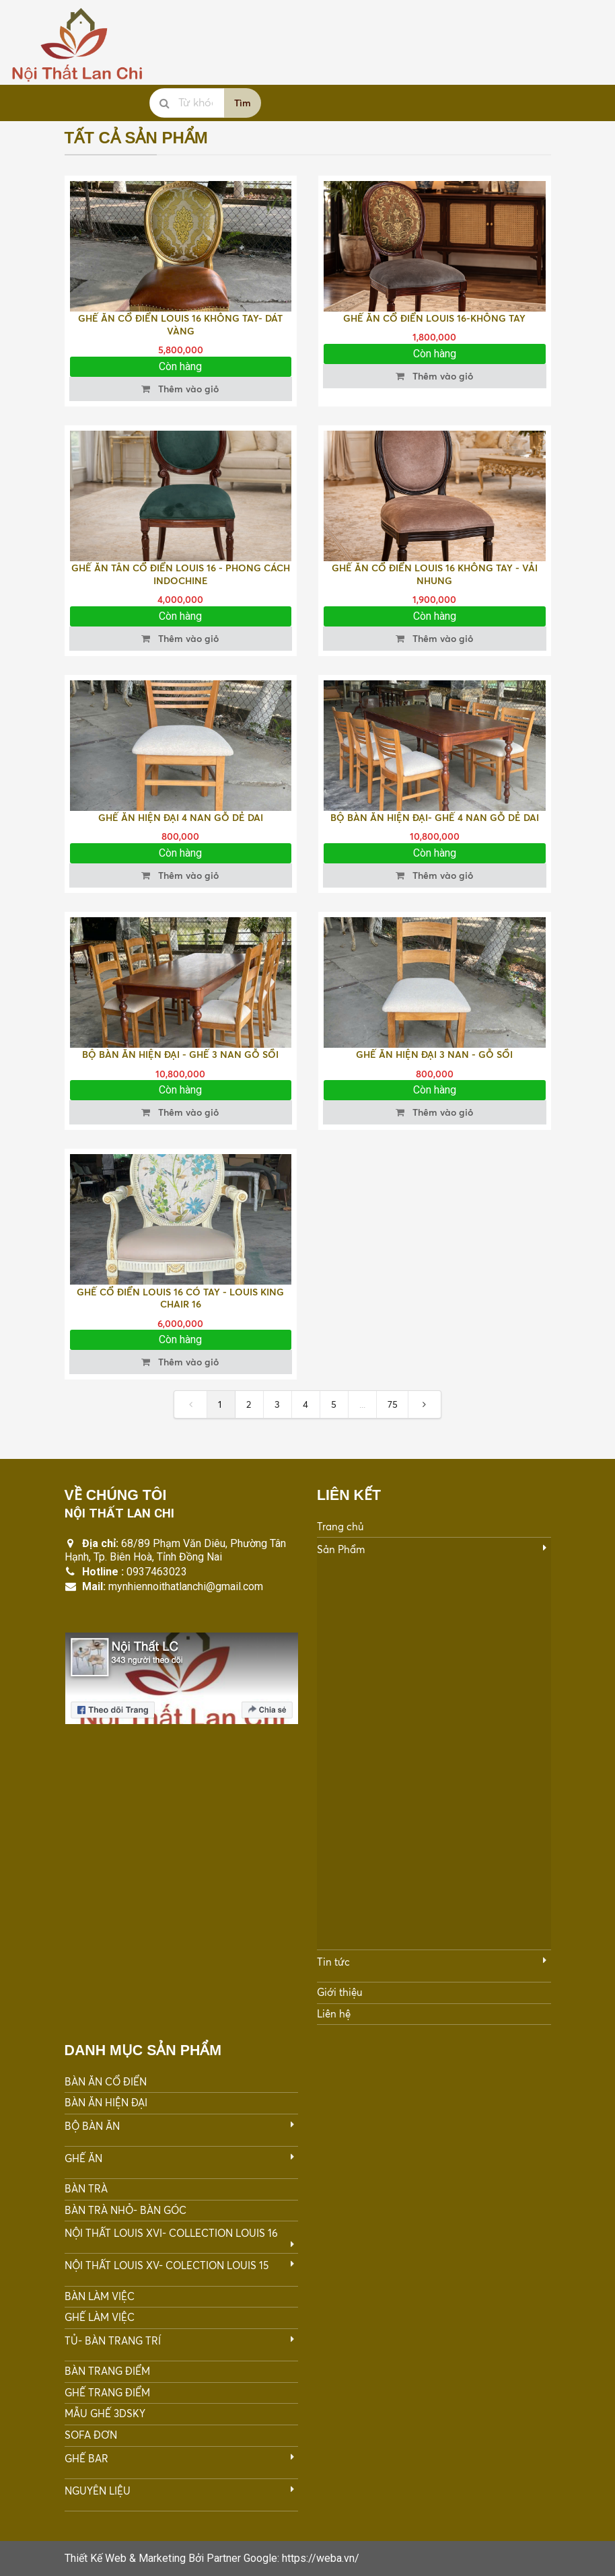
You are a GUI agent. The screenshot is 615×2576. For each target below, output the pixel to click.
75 (393, 1404)
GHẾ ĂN (83, 2158)
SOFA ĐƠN (91, 2435)
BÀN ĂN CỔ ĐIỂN (106, 2081)
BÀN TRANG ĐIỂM (107, 2371)
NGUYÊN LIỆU (98, 2490)
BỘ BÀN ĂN (92, 2126)
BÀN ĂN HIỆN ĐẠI (106, 2102)
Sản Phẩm (341, 1549)
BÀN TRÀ (86, 2188)
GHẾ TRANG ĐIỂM (107, 2392)
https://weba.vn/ (320, 2558)
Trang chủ (340, 1526)
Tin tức (333, 1962)
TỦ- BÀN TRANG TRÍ (113, 2340)
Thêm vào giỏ (179, 388)
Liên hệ (334, 2013)
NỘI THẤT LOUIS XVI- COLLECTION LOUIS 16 (171, 2233)
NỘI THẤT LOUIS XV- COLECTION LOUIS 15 (166, 2265)
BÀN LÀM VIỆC (100, 2296)
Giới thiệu (339, 1992)
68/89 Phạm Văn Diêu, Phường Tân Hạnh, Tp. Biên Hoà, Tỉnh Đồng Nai (175, 1550)
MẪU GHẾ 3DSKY (105, 2413)
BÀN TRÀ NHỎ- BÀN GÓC (125, 2210)
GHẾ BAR (86, 2458)
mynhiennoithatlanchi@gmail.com (185, 1586)
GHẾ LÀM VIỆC (100, 2317)
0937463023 (156, 1571)
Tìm (242, 102)
